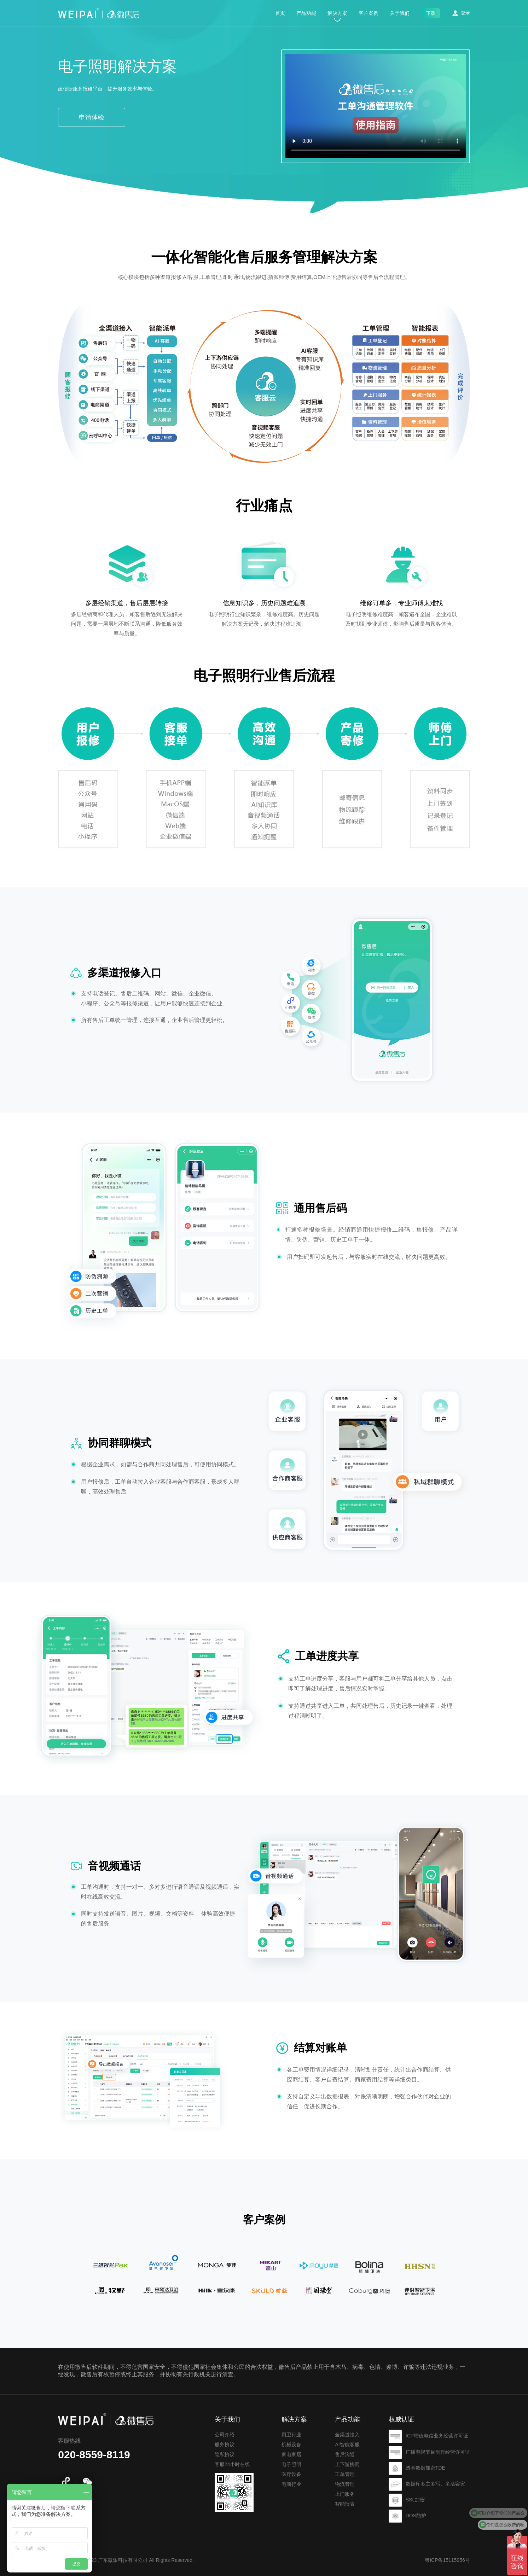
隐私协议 (224, 2475)
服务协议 (224, 2465)
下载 (430, 13)
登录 (465, 13)
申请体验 (91, 117)
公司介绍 (224, 2455)
